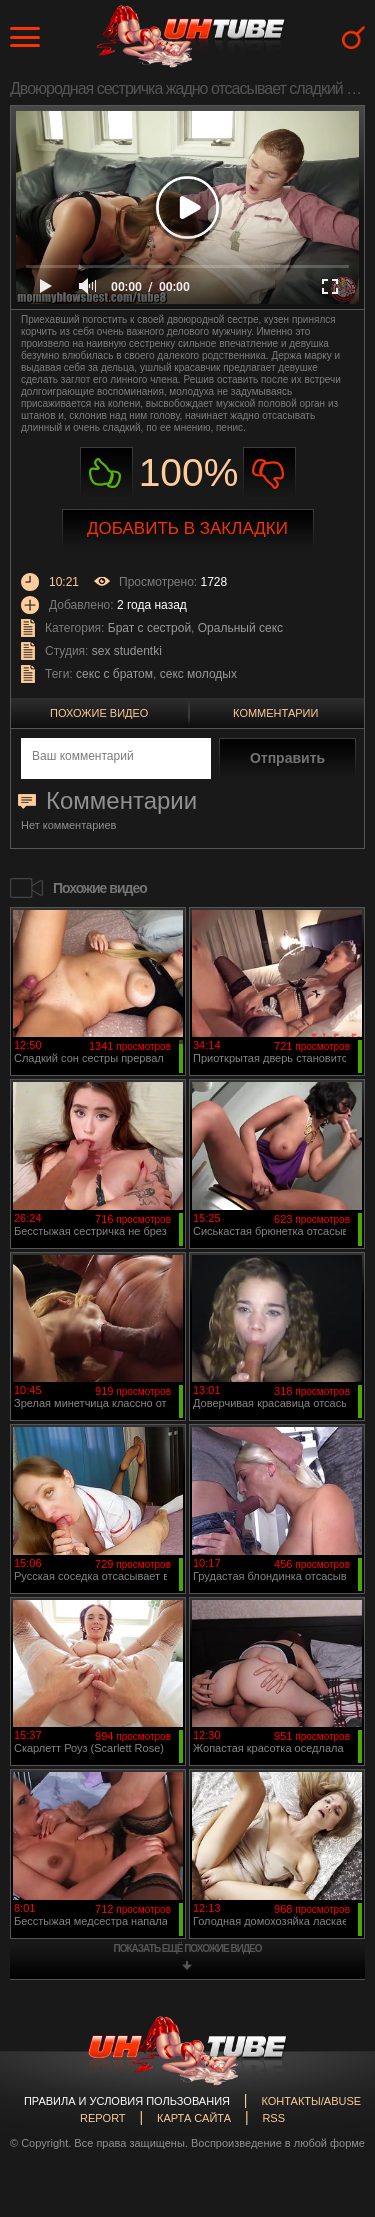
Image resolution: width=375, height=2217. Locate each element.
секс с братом (114, 674)
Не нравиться (269, 473)
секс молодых (198, 674)
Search (353, 37)
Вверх (330, 2082)
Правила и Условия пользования (127, 2101)
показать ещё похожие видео (188, 1948)
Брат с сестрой (149, 628)
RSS (273, 2118)
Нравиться (106, 473)
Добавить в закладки (187, 528)
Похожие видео (99, 713)
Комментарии (275, 713)
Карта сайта (194, 2118)
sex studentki (127, 651)
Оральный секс (240, 628)
